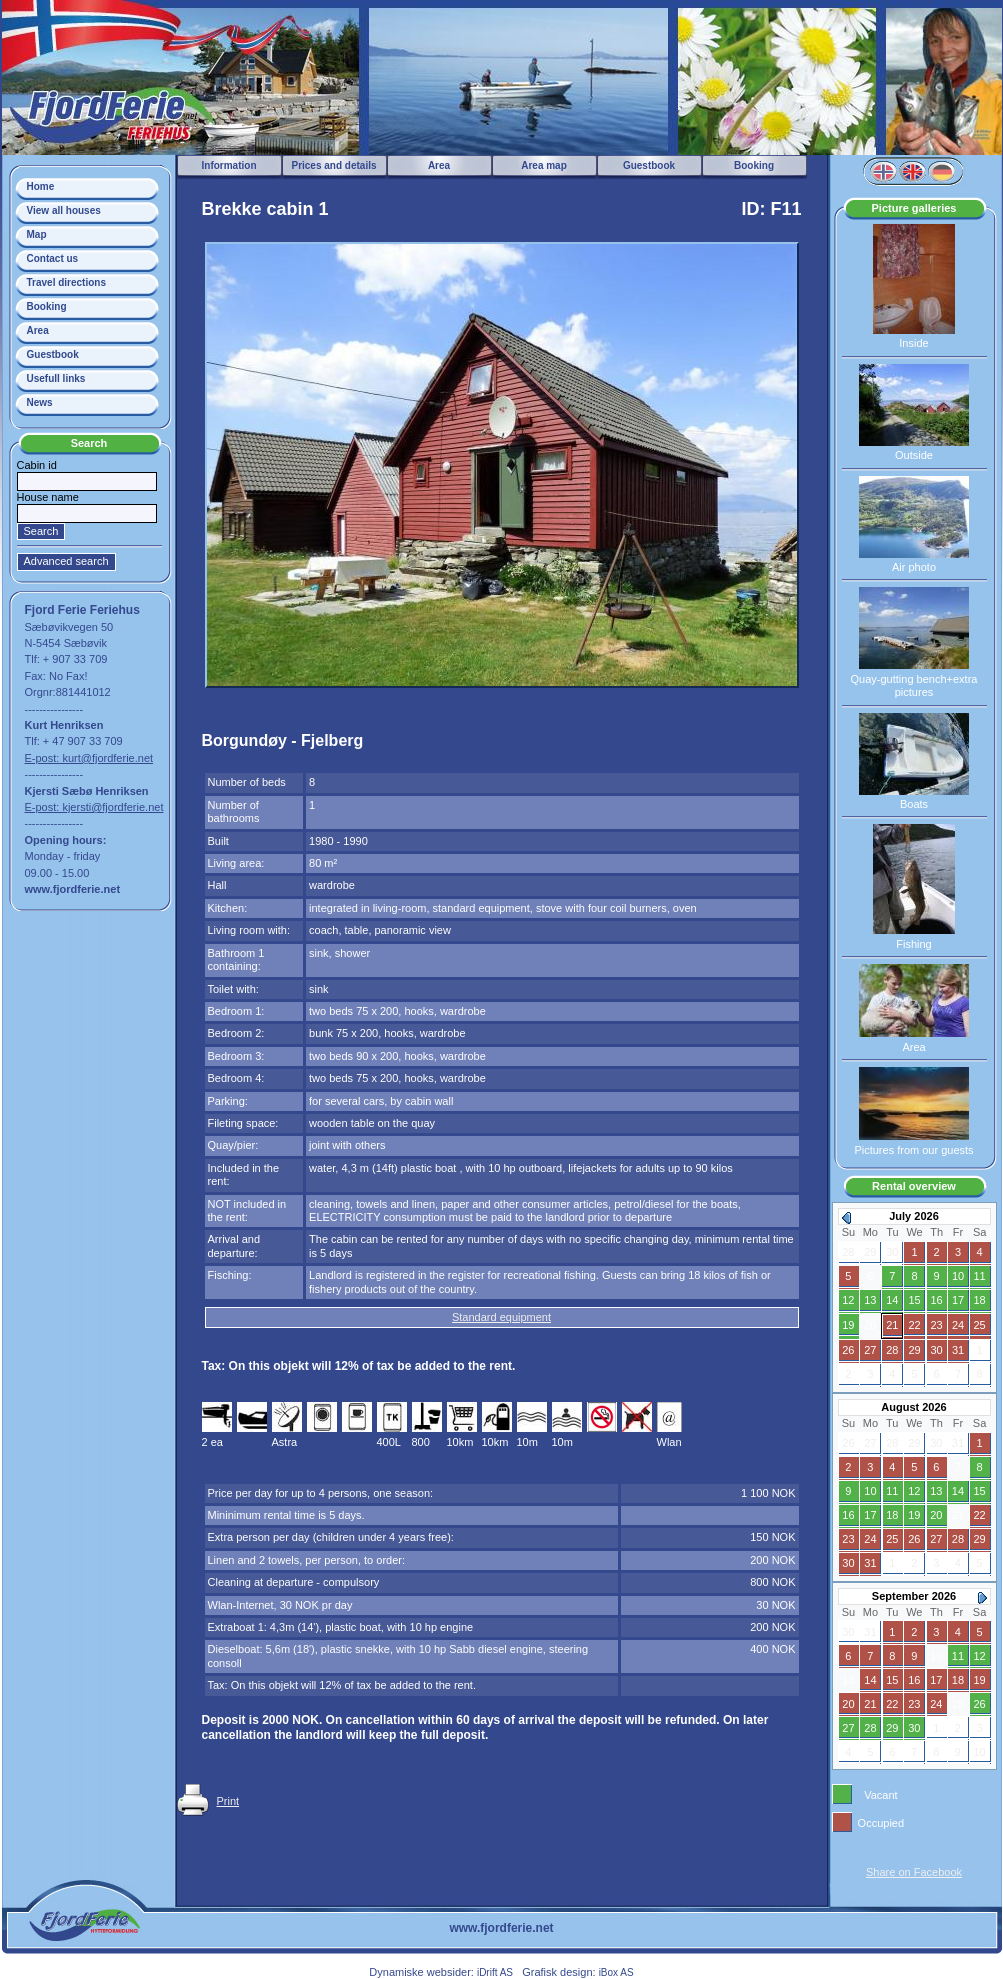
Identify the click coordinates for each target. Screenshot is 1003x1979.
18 (980, 1300)
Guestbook (53, 354)
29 (914, 1350)
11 (980, 1276)
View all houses (64, 210)
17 (958, 1300)
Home (41, 186)
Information (229, 165)
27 (870, 1350)
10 (958, 1276)
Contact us (53, 258)
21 (892, 1325)
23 (936, 1325)
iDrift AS (495, 1972)
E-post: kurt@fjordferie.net (89, 758)
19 (848, 1325)
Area (38, 330)
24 (958, 1325)
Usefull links (56, 378)
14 (892, 1300)
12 (848, 1300)
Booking (47, 306)
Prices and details (333, 165)
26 (848, 1350)
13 (870, 1300)
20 (870, 1325)
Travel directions (66, 282)
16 (936, 1300)
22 (914, 1325)
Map (37, 234)
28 (892, 1350)
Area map (544, 165)
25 (980, 1325)
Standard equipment (501, 1317)
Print (228, 1801)
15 (914, 1300)
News (40, 402)
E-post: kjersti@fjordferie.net (94, 807)
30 (936, 1350)
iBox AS (616, 1972)
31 (958, 1350)
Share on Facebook (914, 1872)
